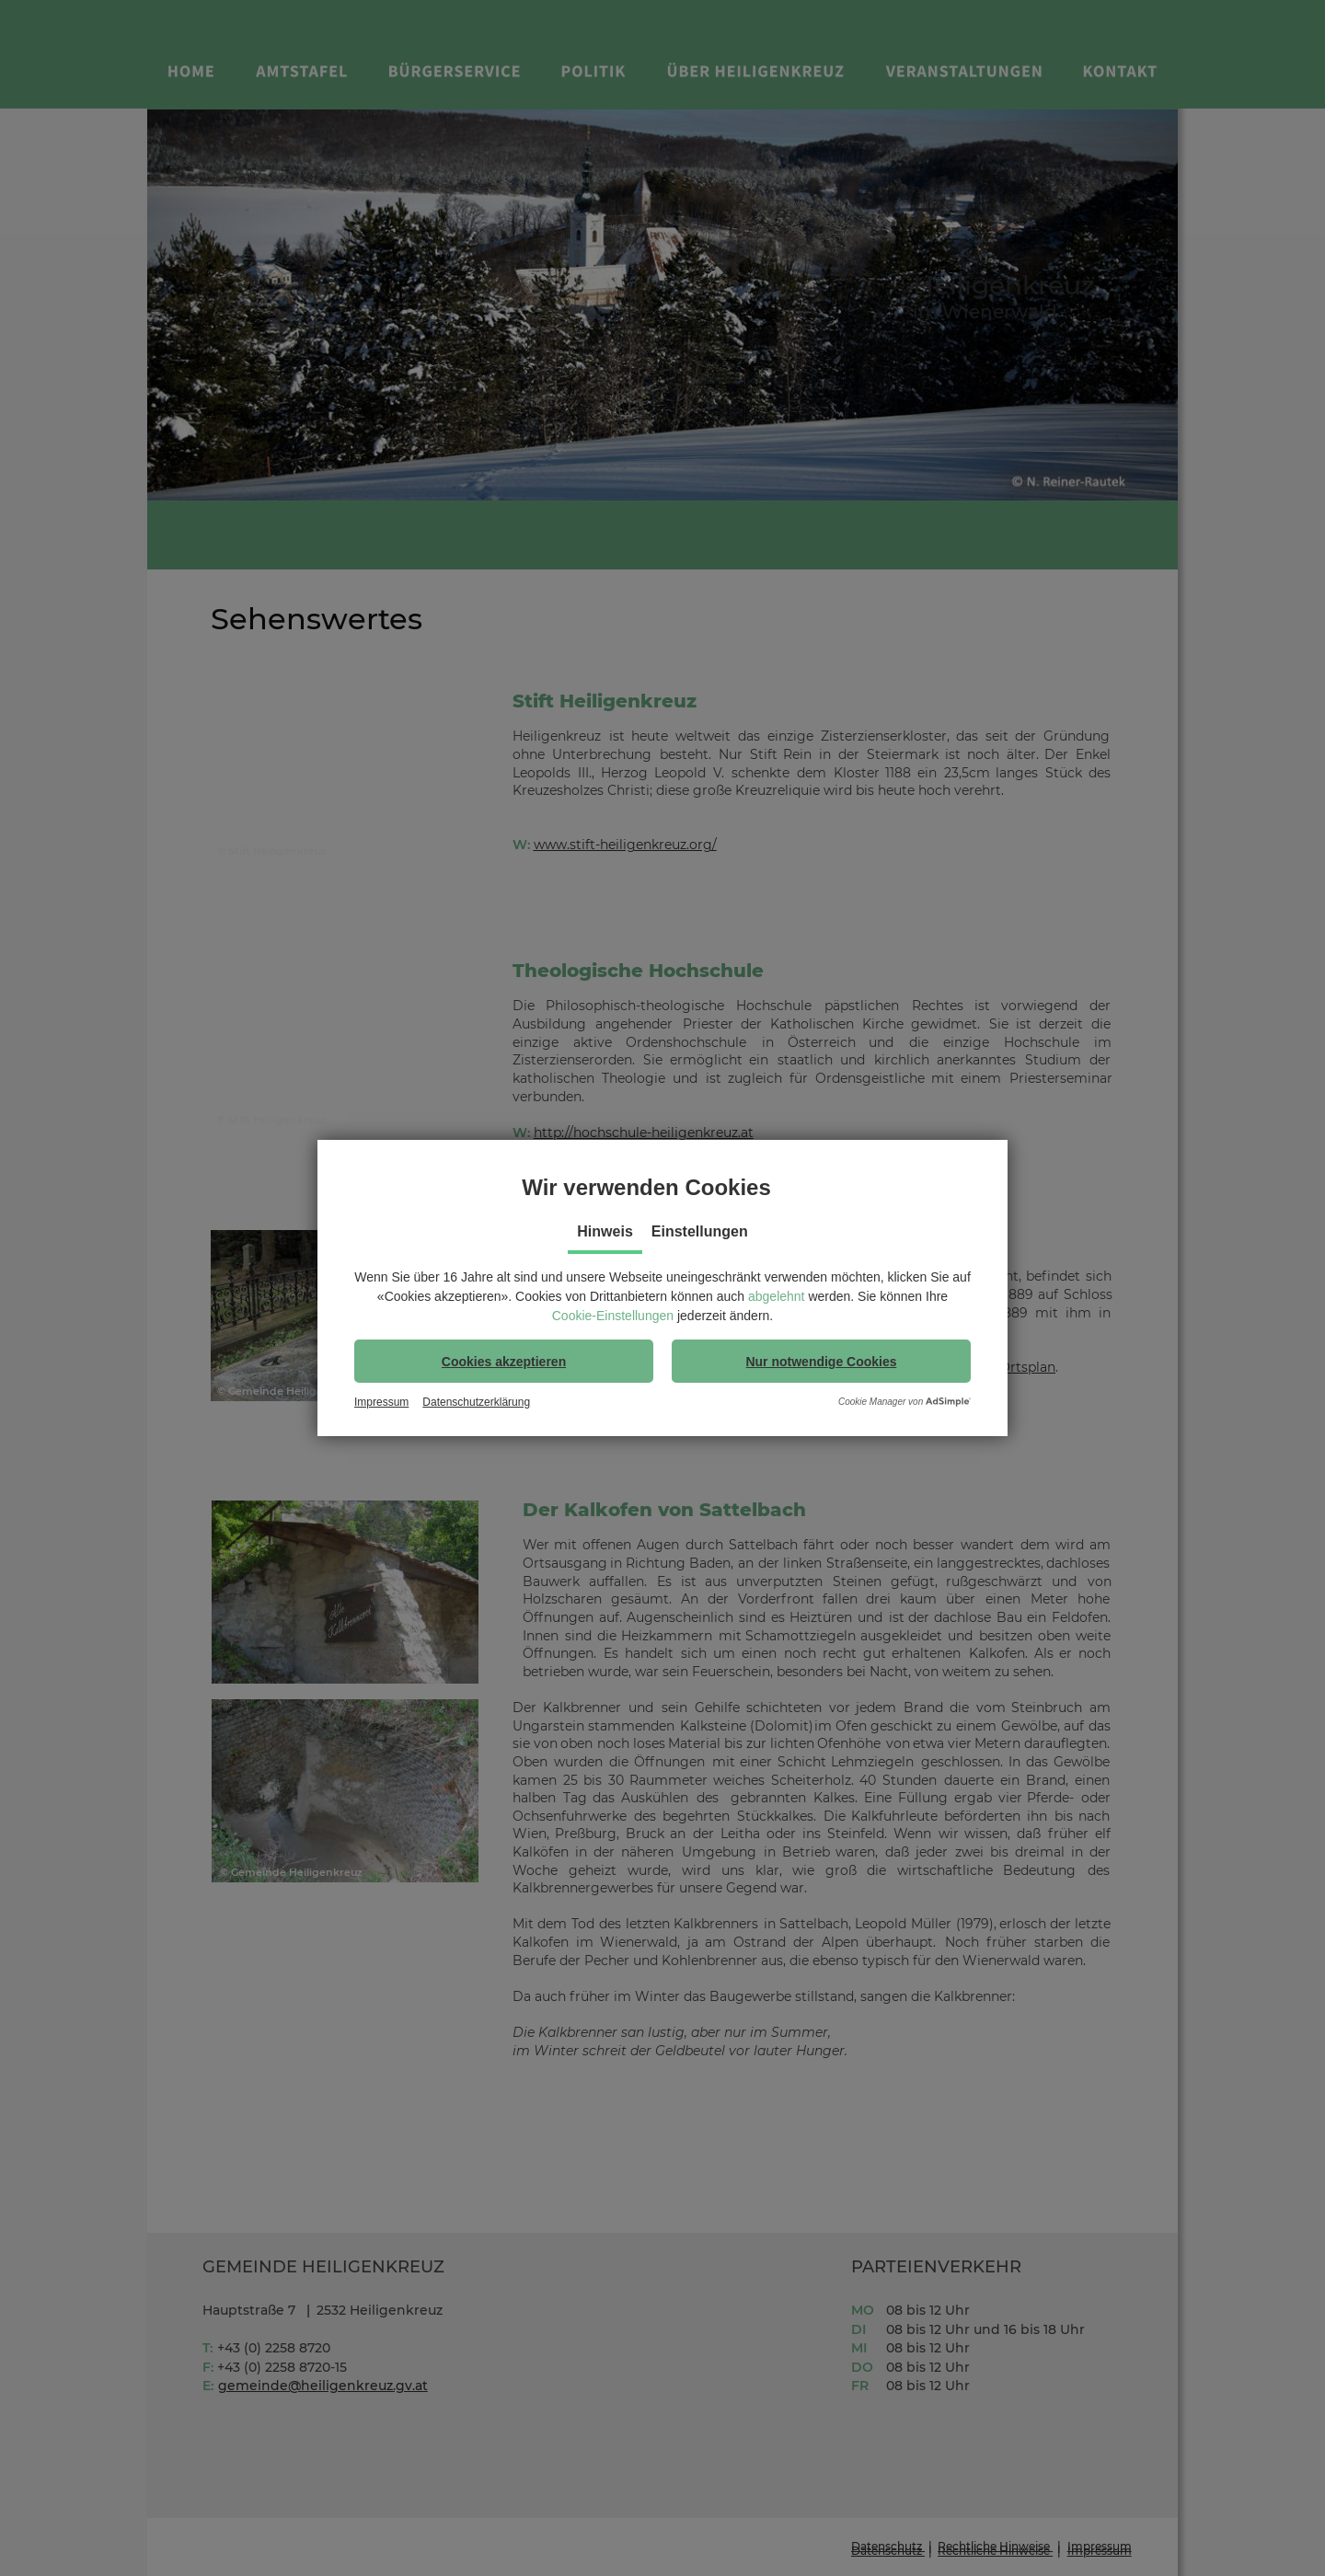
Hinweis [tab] (604, 1231)
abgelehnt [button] (776, 1296)
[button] (503, 1361)
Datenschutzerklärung (476, 1402)
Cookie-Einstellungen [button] (613, 1315)
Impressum (381, 1402)
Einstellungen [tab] (699, 1231)
